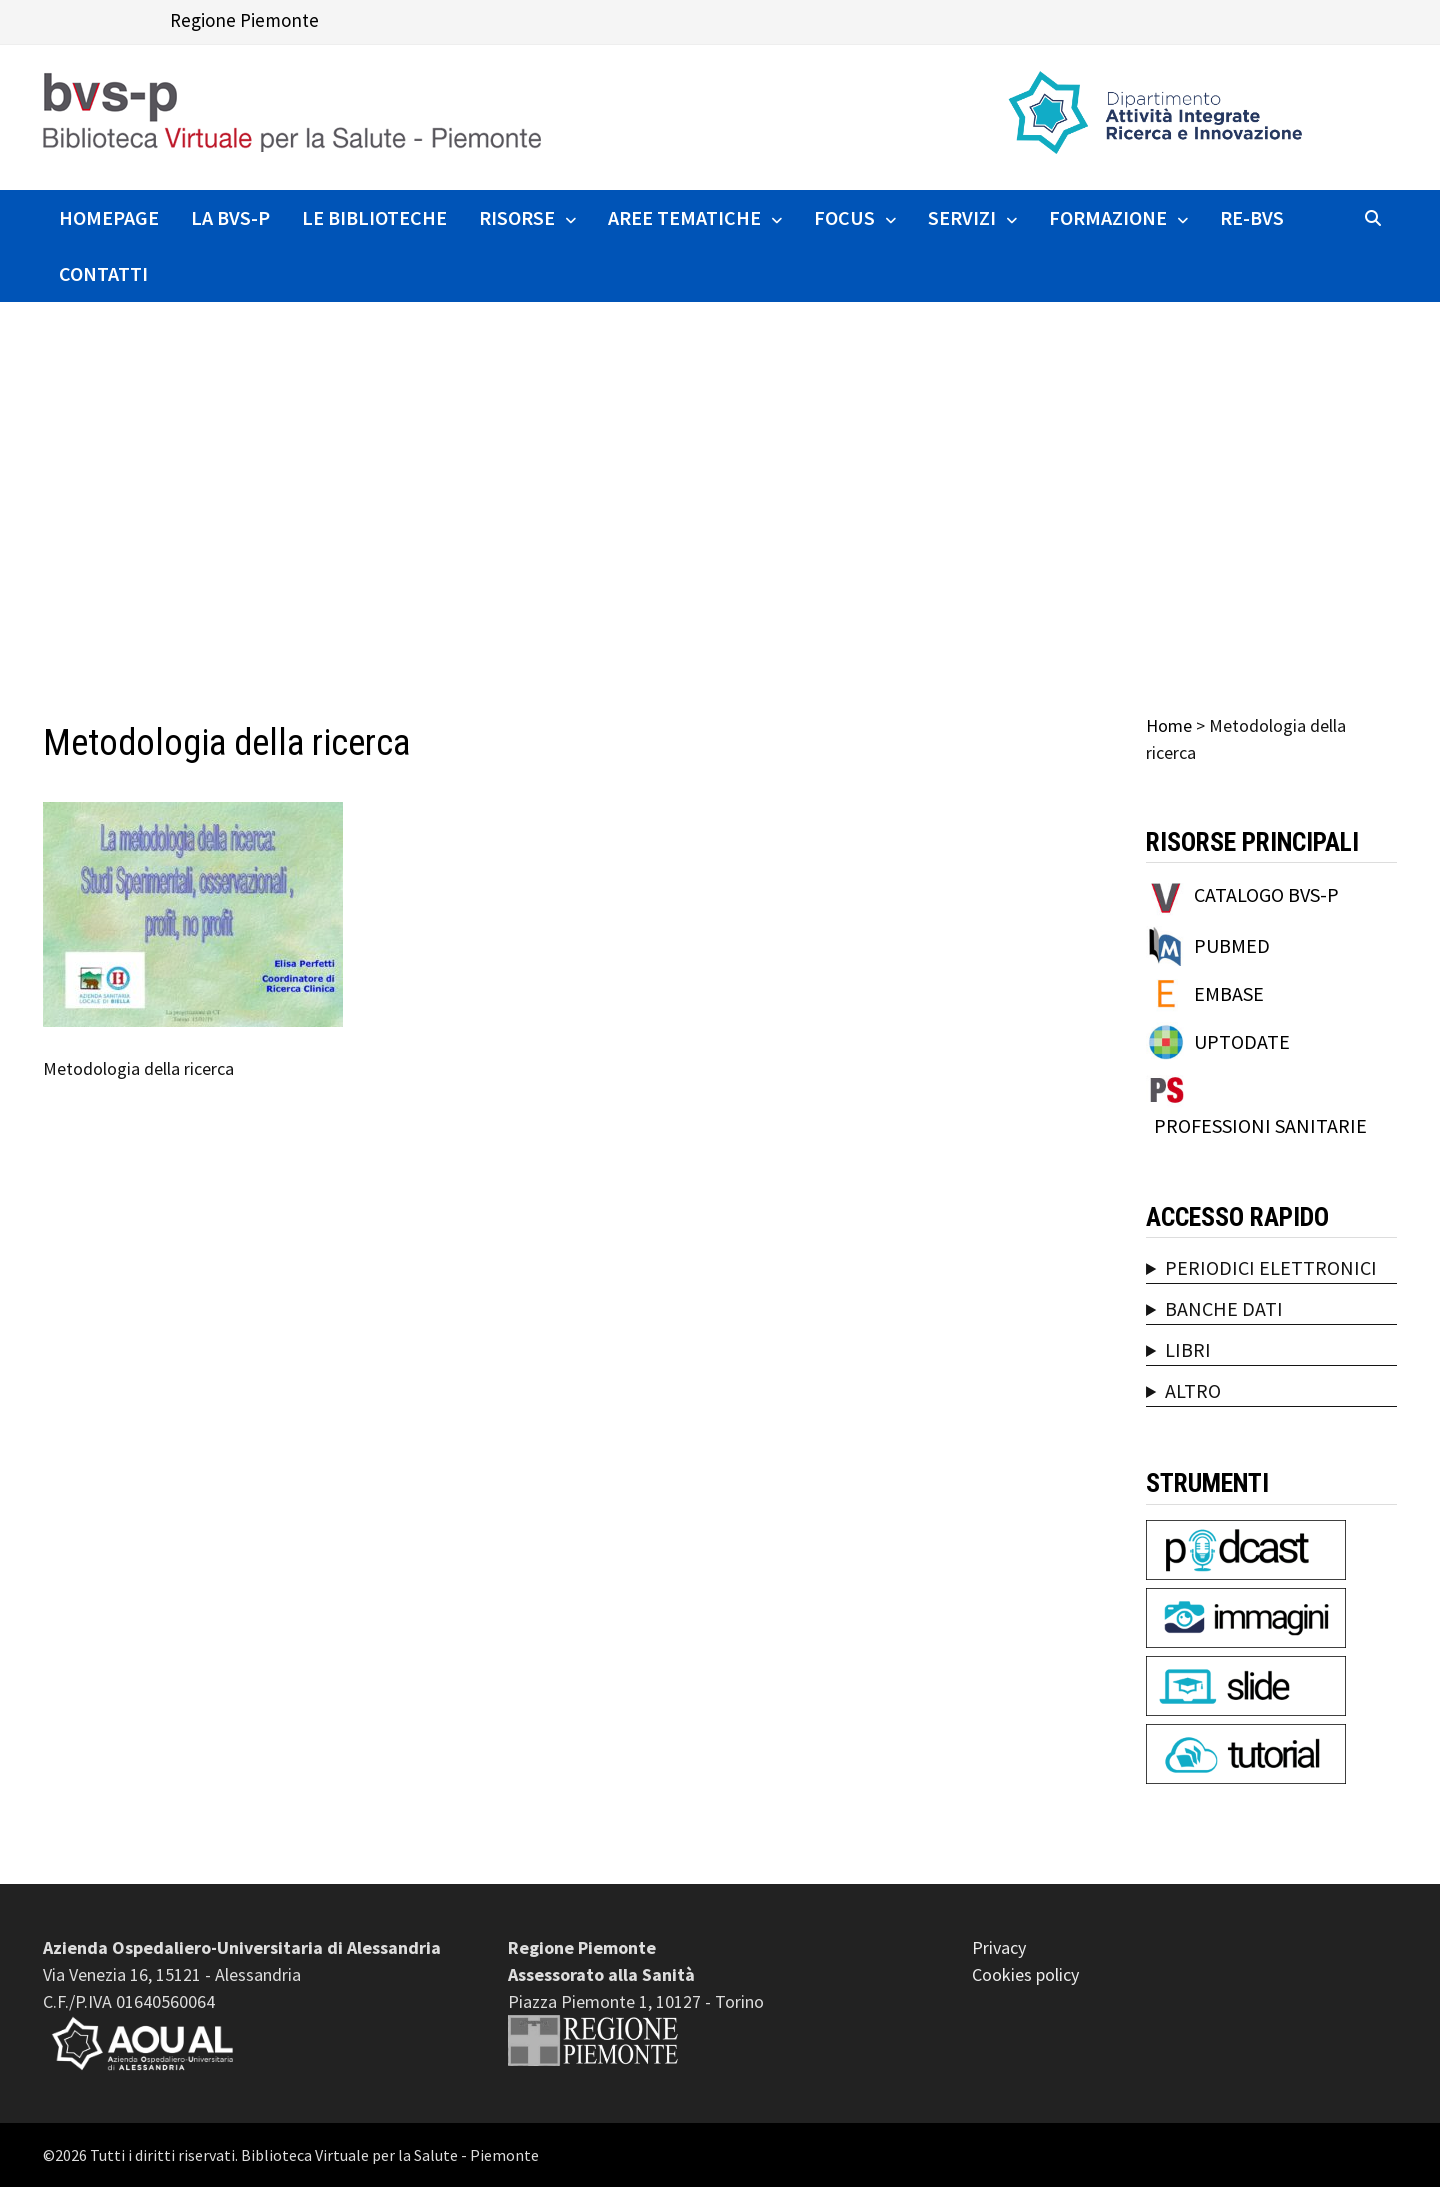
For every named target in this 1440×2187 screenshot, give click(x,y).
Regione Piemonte (244, 20)
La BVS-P (230, 217)
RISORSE (517, 217)
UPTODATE (1242, 1041)
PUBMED (1232, 945)
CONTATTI (103, 273)
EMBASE (1229, 993)
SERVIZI (962, 217)
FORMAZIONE (1108, 217)
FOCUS (844, 217)
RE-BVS (1252, 217)
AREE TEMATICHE (684, 217)
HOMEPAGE (109, 217)
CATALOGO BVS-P (1266, 894)
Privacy (999, 1947)
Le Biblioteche (374, 217)
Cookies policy (1025, 1974)
